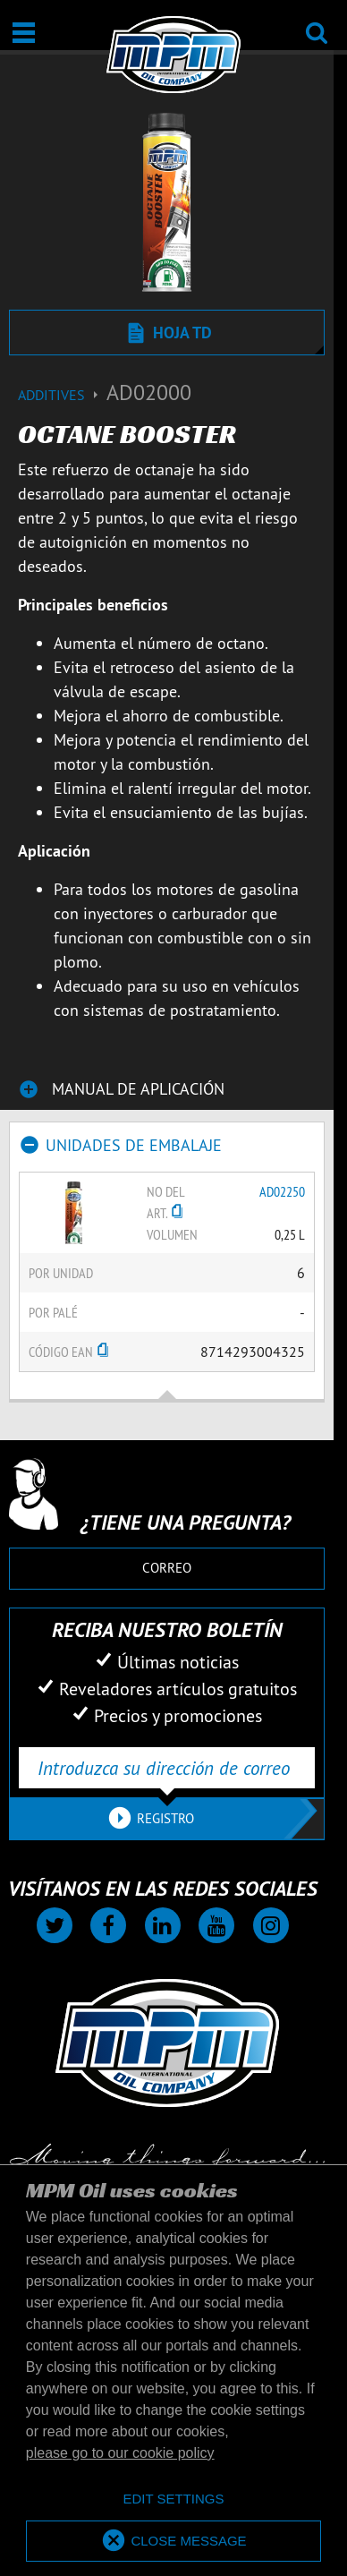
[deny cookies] (173, 2499)
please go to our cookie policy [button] (120, 2453)
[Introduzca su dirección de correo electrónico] (167, 1767)
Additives (62, 395)
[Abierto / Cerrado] (24, 32)
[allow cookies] (173, 2542)
